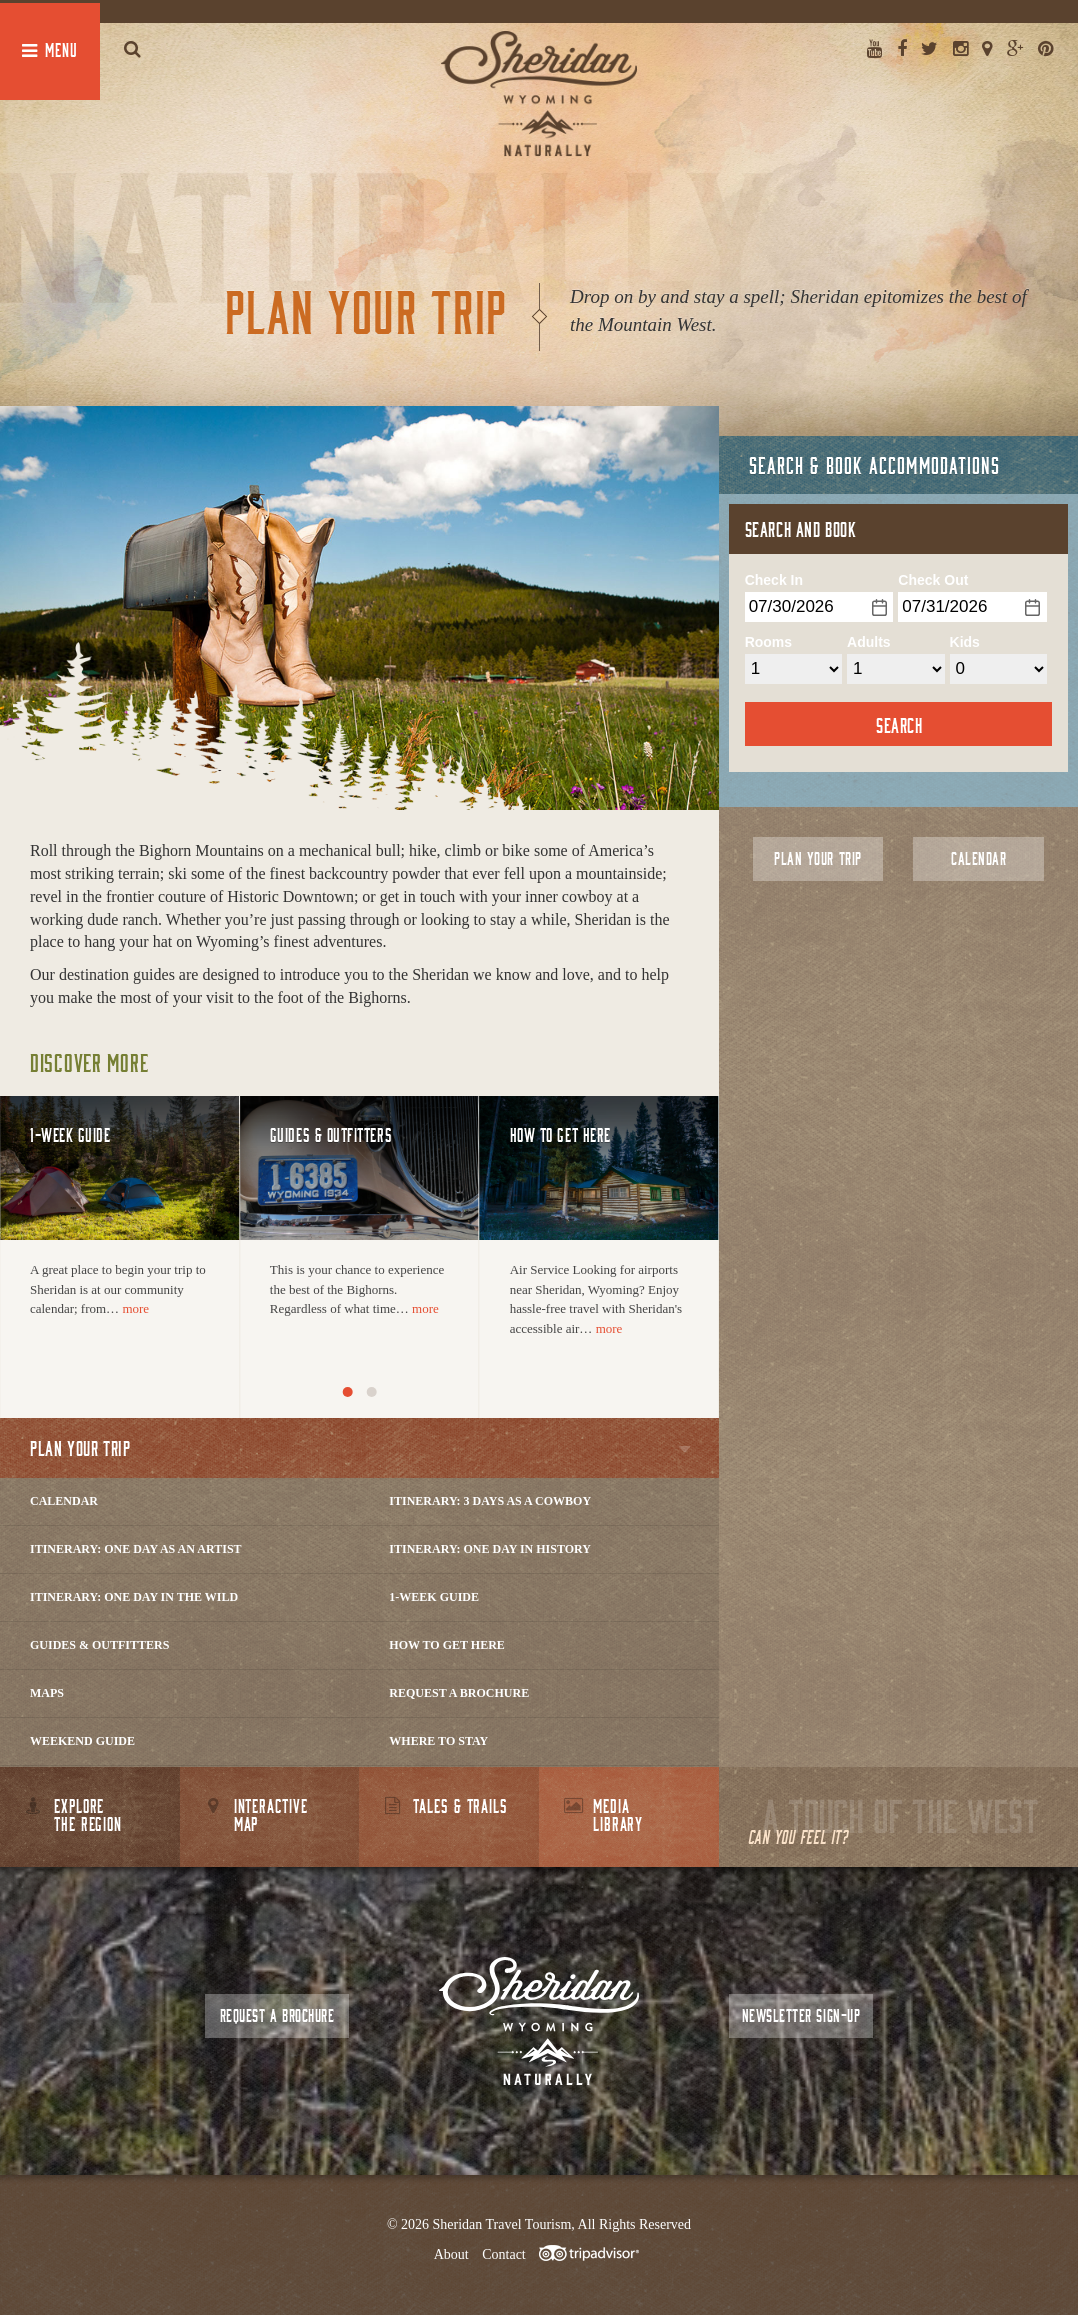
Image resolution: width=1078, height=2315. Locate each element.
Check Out (933, 580)
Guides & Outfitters (99, 1645)
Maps (47, 1693)
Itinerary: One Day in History (490, 1549)
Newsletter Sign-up (801, 2015)
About (451, 2254)
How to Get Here (447, 1645)
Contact (504, 2254)
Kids (965, 642)
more (135, 1308)
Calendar (64, 1501)
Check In (774, 580)
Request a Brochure (459, 1693)
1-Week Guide (434, 1597)
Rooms (768, 642)
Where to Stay (438, 1741)
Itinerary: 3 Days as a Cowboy (490, 1501)
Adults (869, 642)
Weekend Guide (82, 1741)
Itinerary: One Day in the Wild (134, 1597)
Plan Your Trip (817, 858)
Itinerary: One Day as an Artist (136, 1549)
